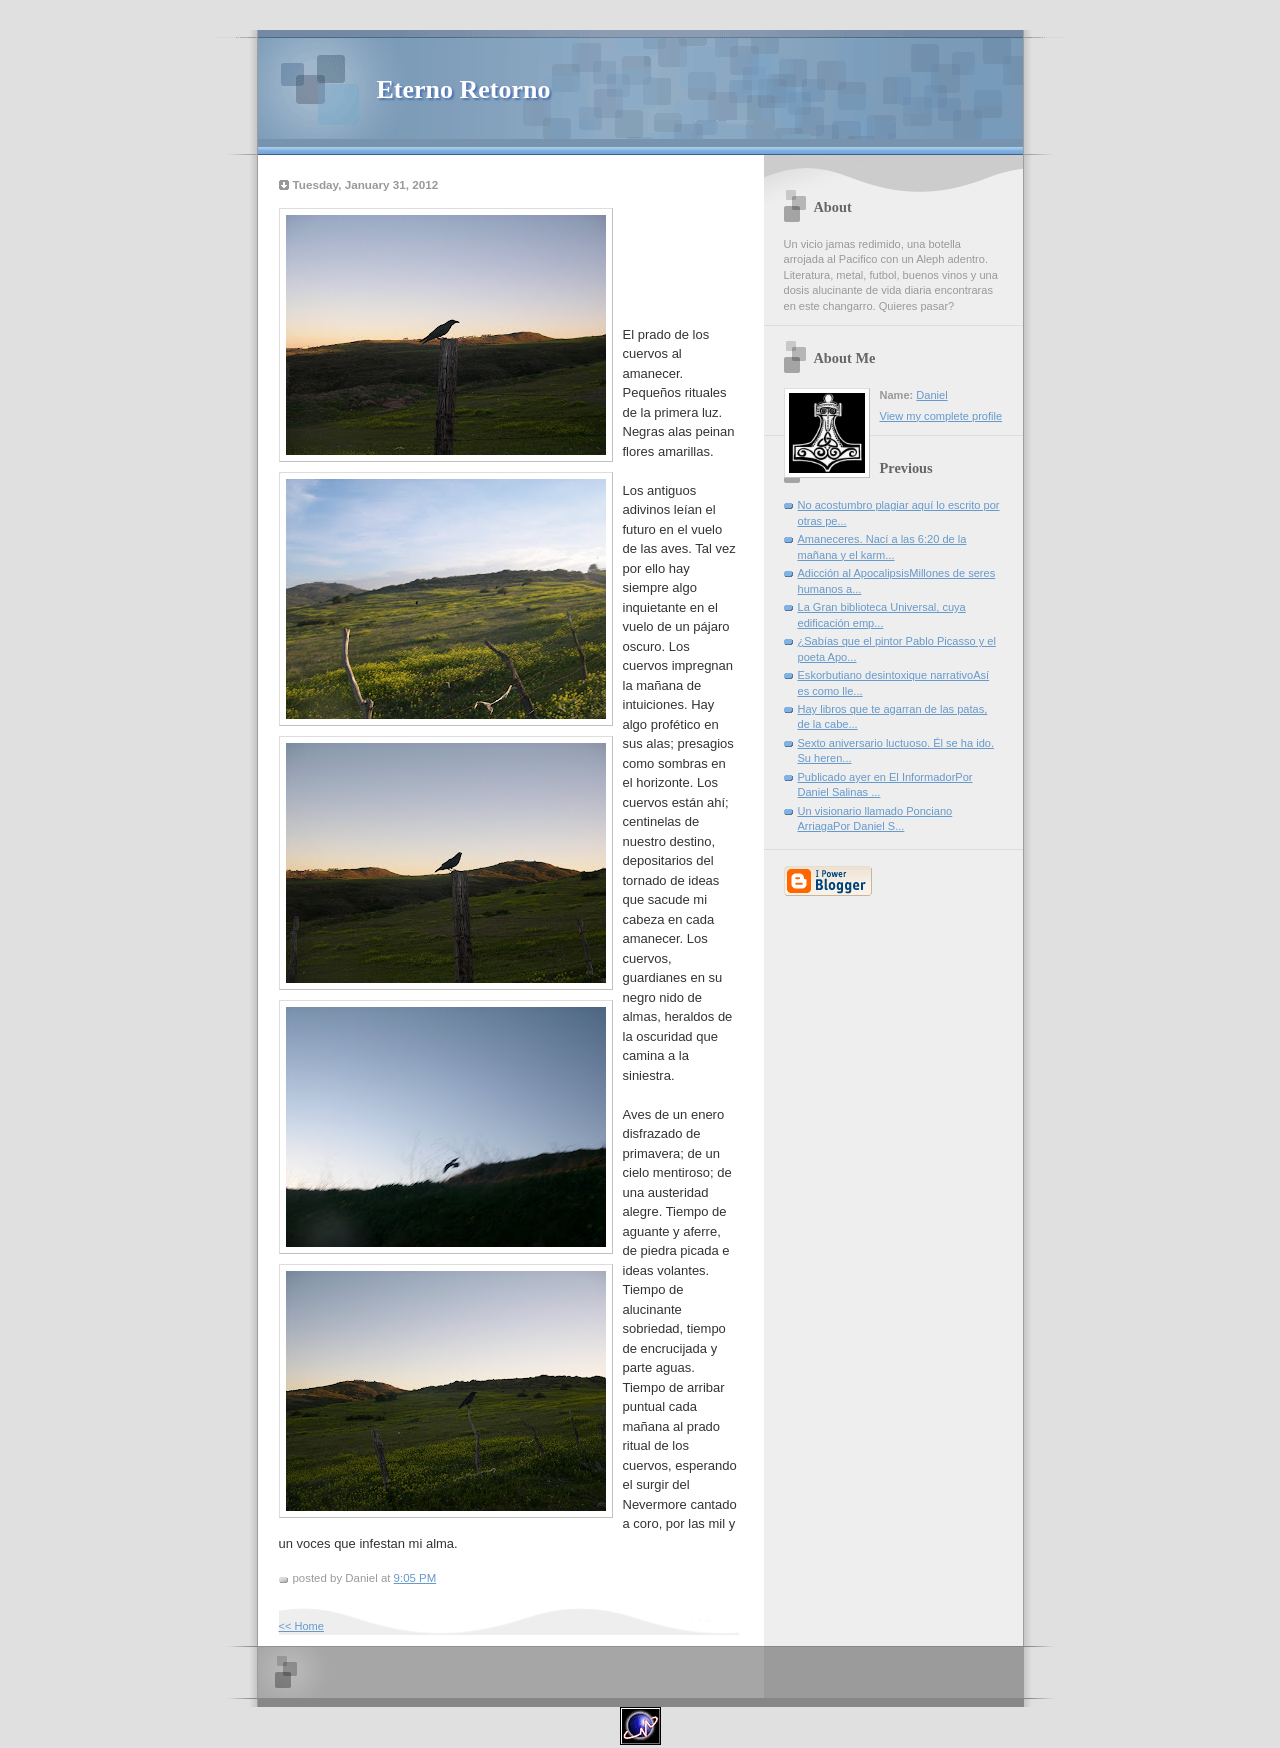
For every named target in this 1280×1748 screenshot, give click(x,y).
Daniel (931, 395)
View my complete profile (941, 416)
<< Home (301, 1626)
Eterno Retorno (464, 89)
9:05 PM (415, 1578)
